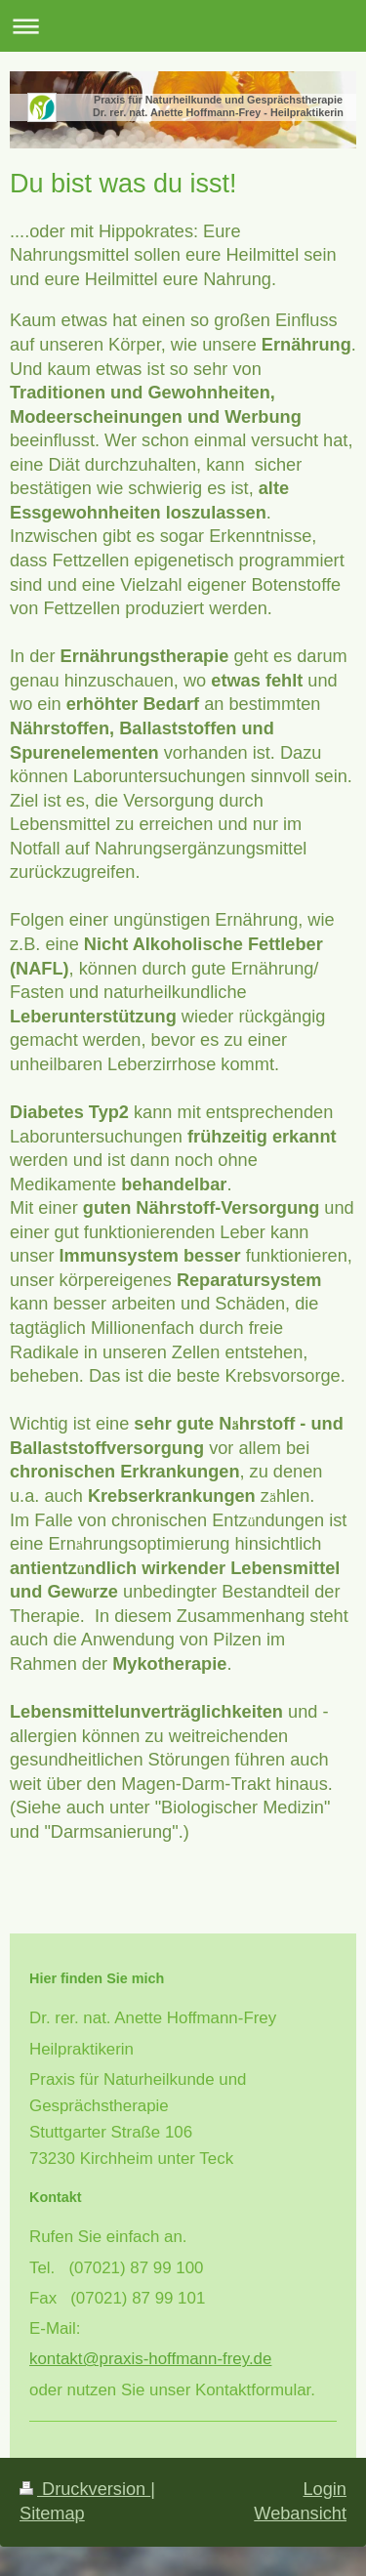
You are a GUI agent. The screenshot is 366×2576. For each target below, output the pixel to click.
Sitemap (52, 2513)
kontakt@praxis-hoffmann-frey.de (150, 2358)
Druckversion (85, 2489)
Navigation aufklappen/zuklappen (183, 26)
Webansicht (300, 2513)
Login (324, 2489)
